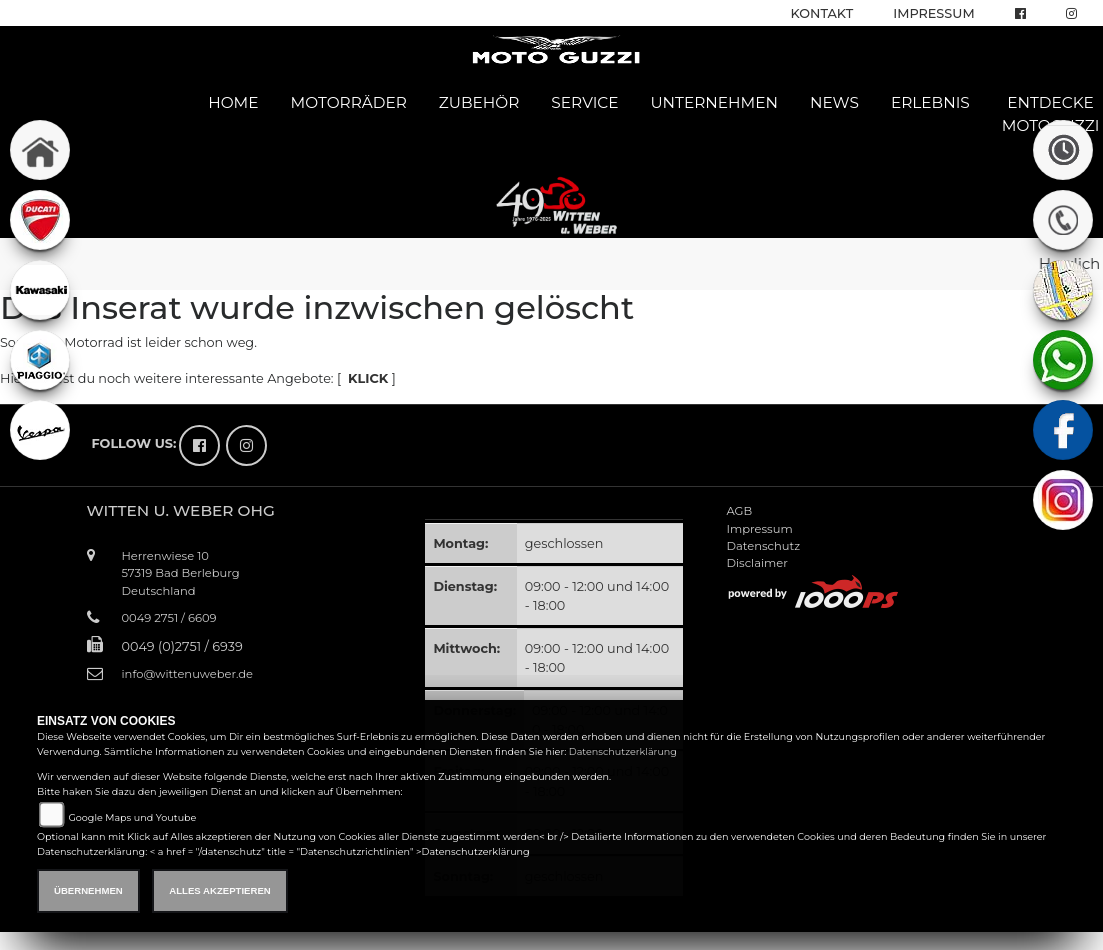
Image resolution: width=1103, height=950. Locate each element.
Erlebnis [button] (930, 102)
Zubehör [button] (479, 102)
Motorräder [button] (349, 102)
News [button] (834, 102)
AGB (739, 511)
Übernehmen (88, 890)
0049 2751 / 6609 (169, 618)
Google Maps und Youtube (132, 817)
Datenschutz (763, 546)
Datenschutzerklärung (623, 751)
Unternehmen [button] (714, 102)
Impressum (933, 13)
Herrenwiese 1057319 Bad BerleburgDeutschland (181, 573)
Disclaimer (756, 563)
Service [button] (584, 102)
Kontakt (822, 13)
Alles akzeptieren (219, 890)
